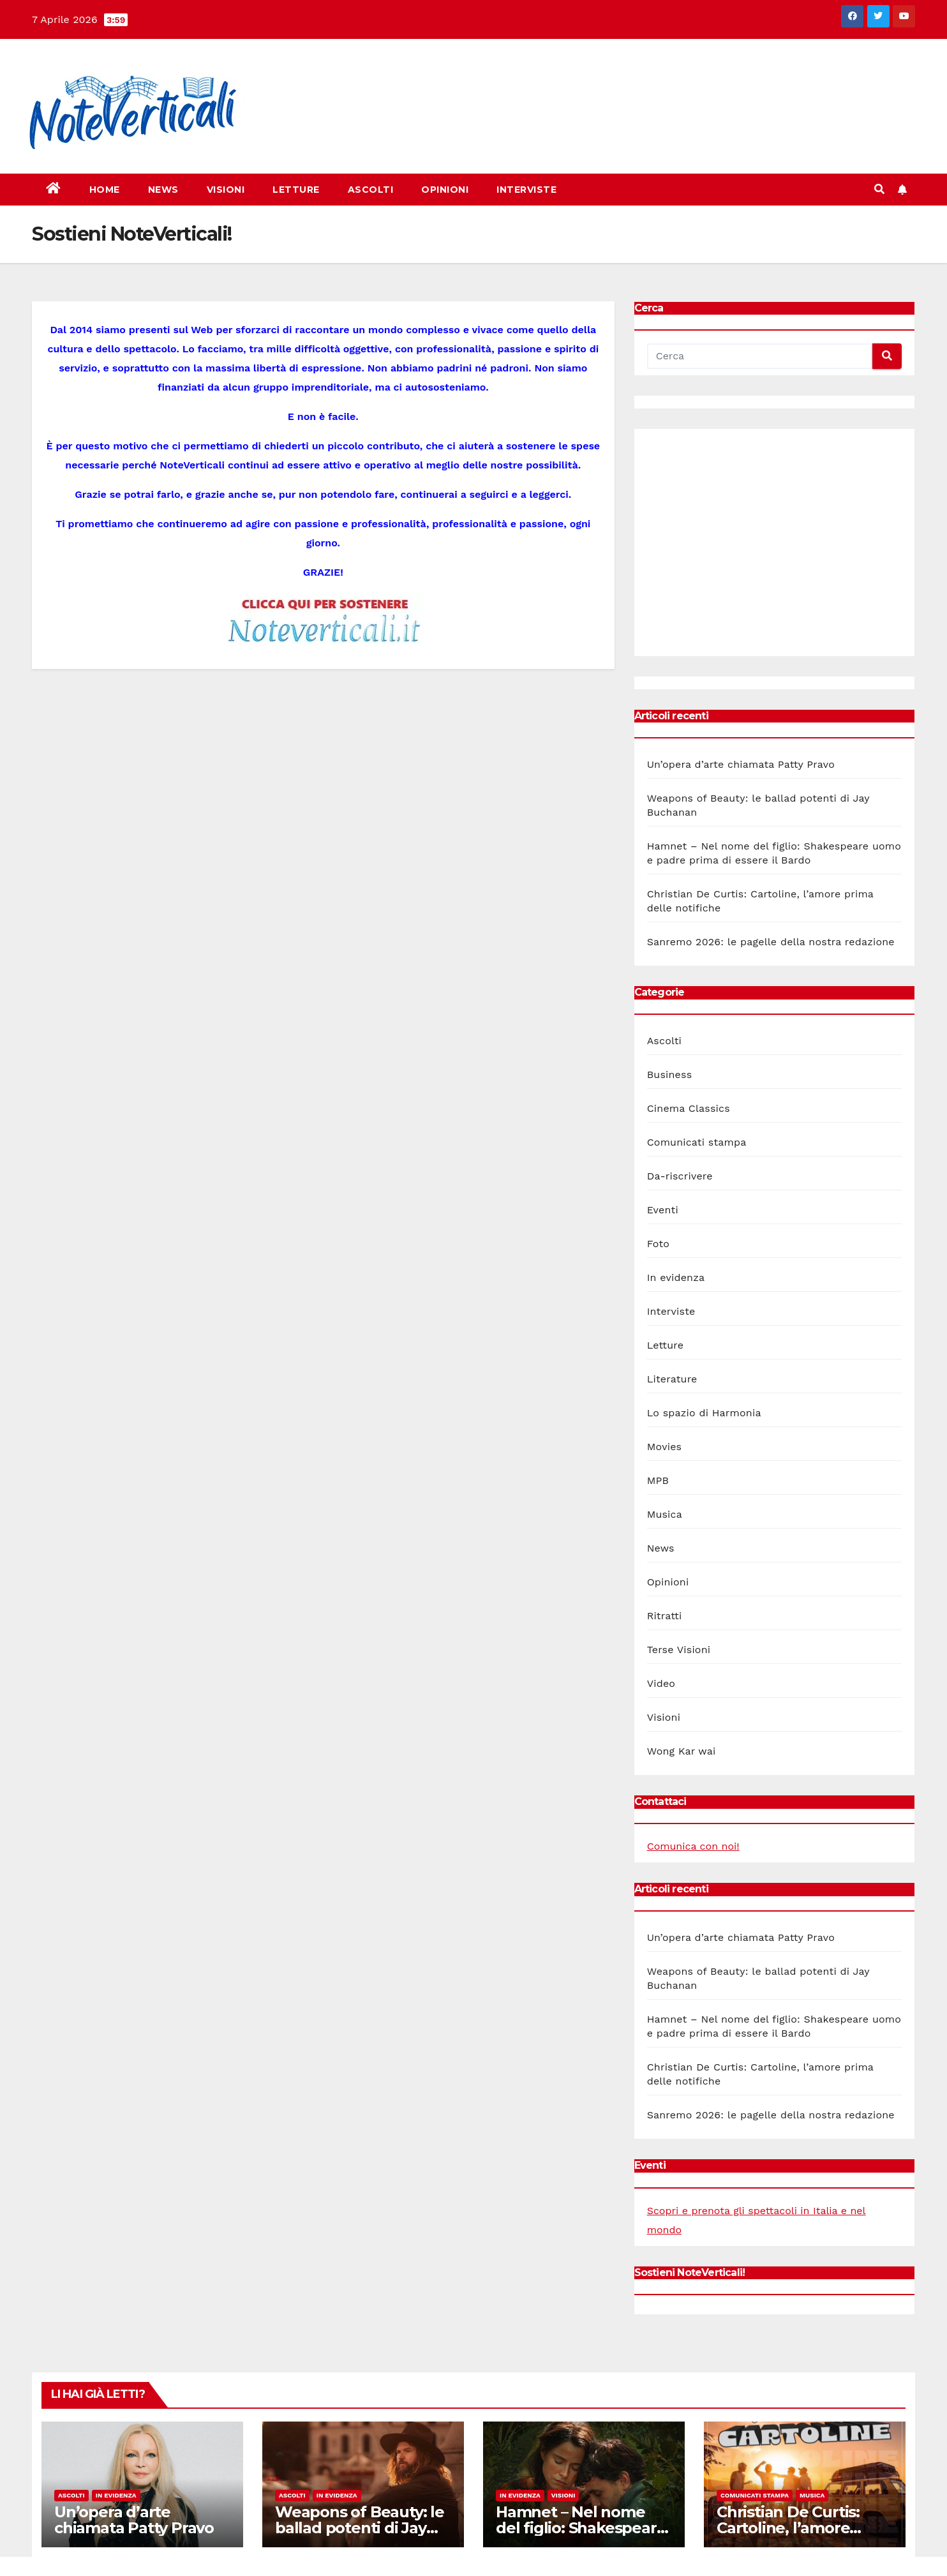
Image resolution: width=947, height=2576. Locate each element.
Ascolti (371, 189)
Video (661, 1683)
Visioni (226, 189)
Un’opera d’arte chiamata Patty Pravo (741, 764)
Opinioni (444, 189)
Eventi (662, 1210)
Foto (658, 1244)
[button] (879, 189)
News (163, 189)
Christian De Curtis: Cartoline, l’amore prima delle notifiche (795, 2528)
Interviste (526, 189)
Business (669, 1074)
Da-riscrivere (680, 1176)
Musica (664, 1514)
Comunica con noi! (693, 1846)
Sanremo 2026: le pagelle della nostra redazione (771, 942)
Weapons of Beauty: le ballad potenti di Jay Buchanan (359, 2528)
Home (104, 189)
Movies (664, 1447)
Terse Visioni (679, 1650)
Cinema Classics (688, 1108)
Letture (296, 189)
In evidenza (676, 1277)
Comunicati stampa (697, 1142)
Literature (672, 1379)
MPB (658, 1480)
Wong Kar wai (681, 1751)
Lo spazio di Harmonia (704, 1413)
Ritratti (664, 1616)
